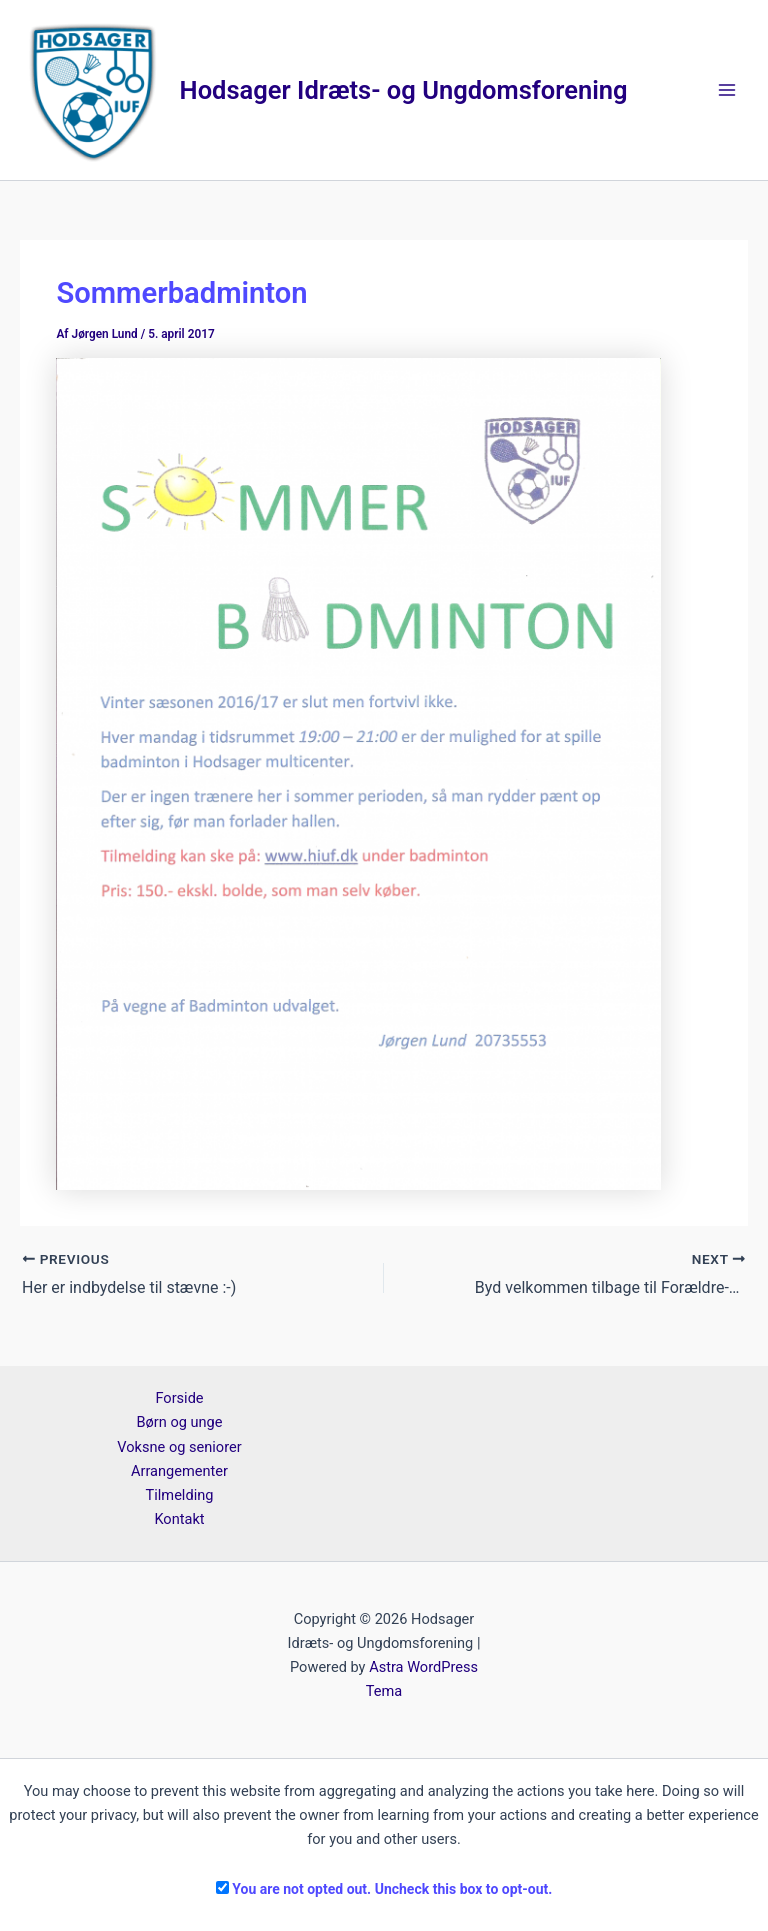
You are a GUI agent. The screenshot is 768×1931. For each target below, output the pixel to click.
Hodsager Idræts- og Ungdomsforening (404, 90)
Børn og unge (179, 1422)
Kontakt (179, 1519)
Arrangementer (179, 1471)
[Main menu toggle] (727, 90)
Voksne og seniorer (179, 1447)
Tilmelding (180, 1495)
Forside (179, 1398)
